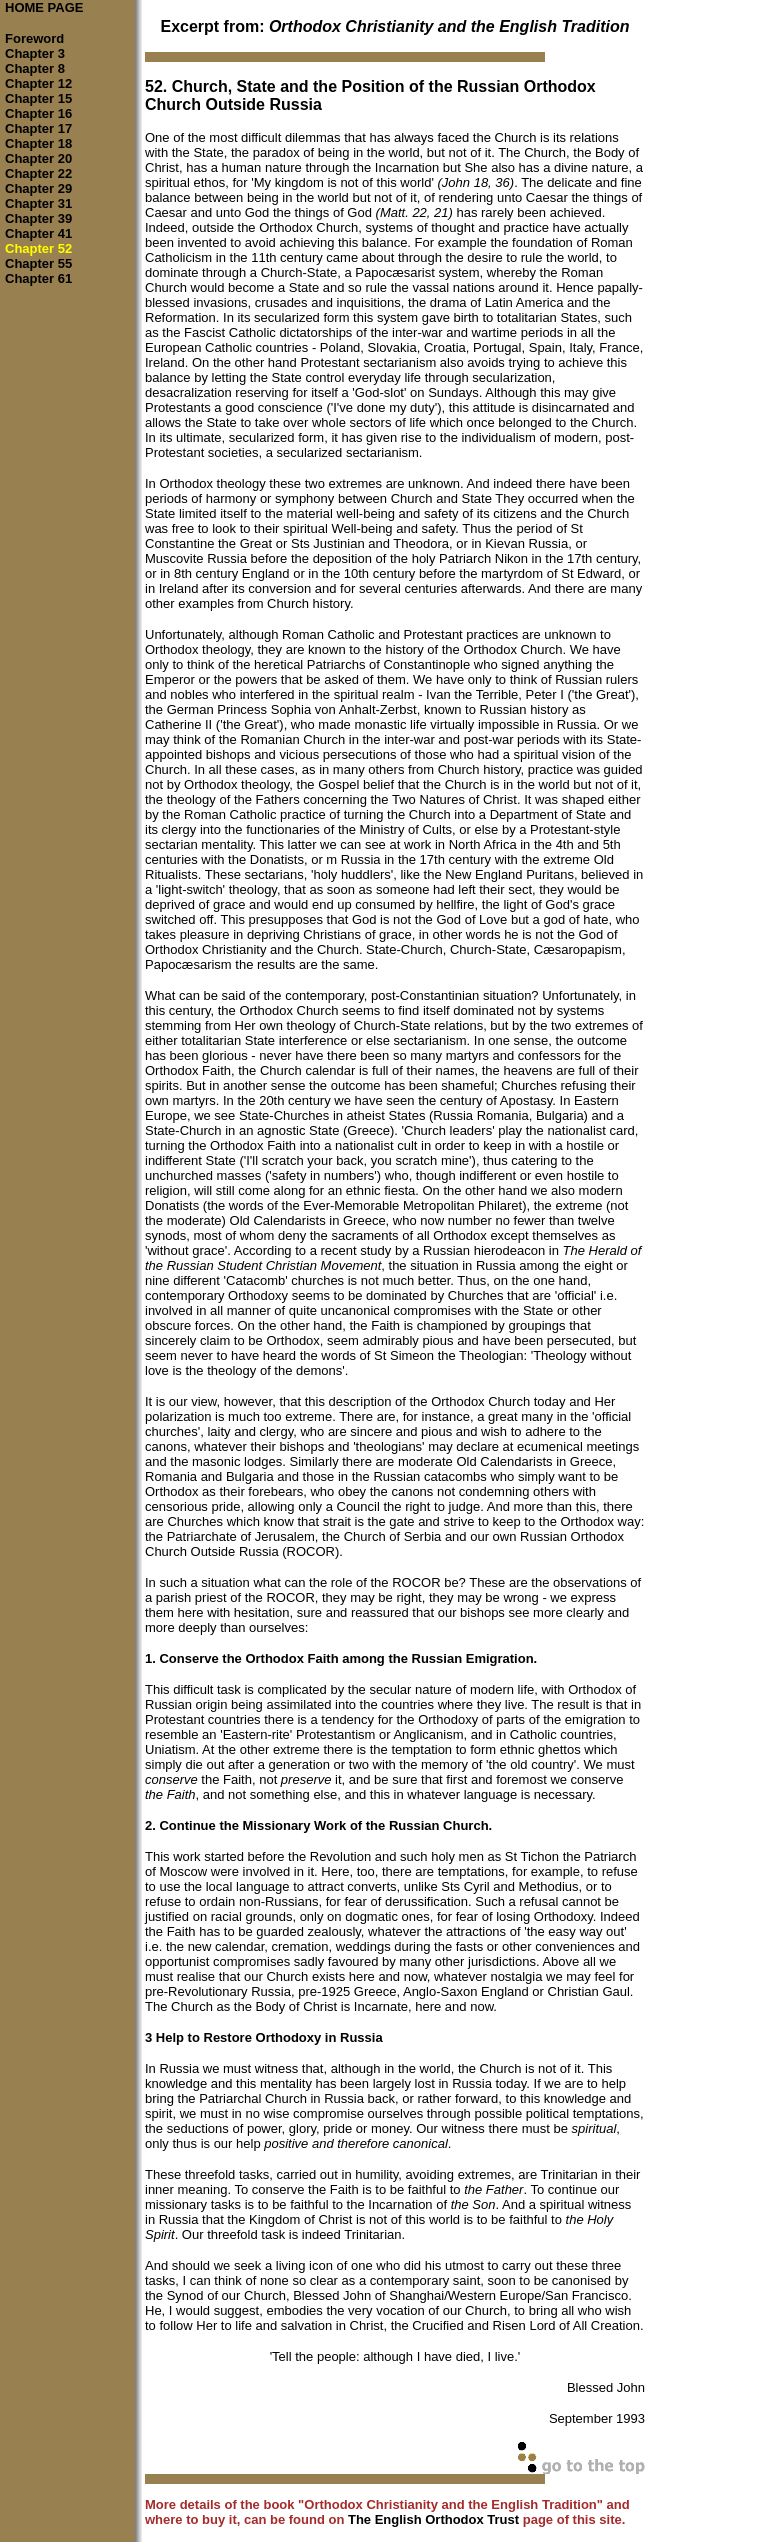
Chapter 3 (35, 53)
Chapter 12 (38, 83)
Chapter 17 (38, 128)
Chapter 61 (38, 278)
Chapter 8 (35, 68)
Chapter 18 (38, 143)
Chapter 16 (38, 113)
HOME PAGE (44, 7)
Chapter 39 (38, 218)
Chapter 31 (38, 203)
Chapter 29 (38, 188)
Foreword (34, 38)
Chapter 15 (38, 98)
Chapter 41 (38, 233)
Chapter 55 (38, 263)
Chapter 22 (38, 173)
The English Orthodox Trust (433, 2519)
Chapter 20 (38, 158)
